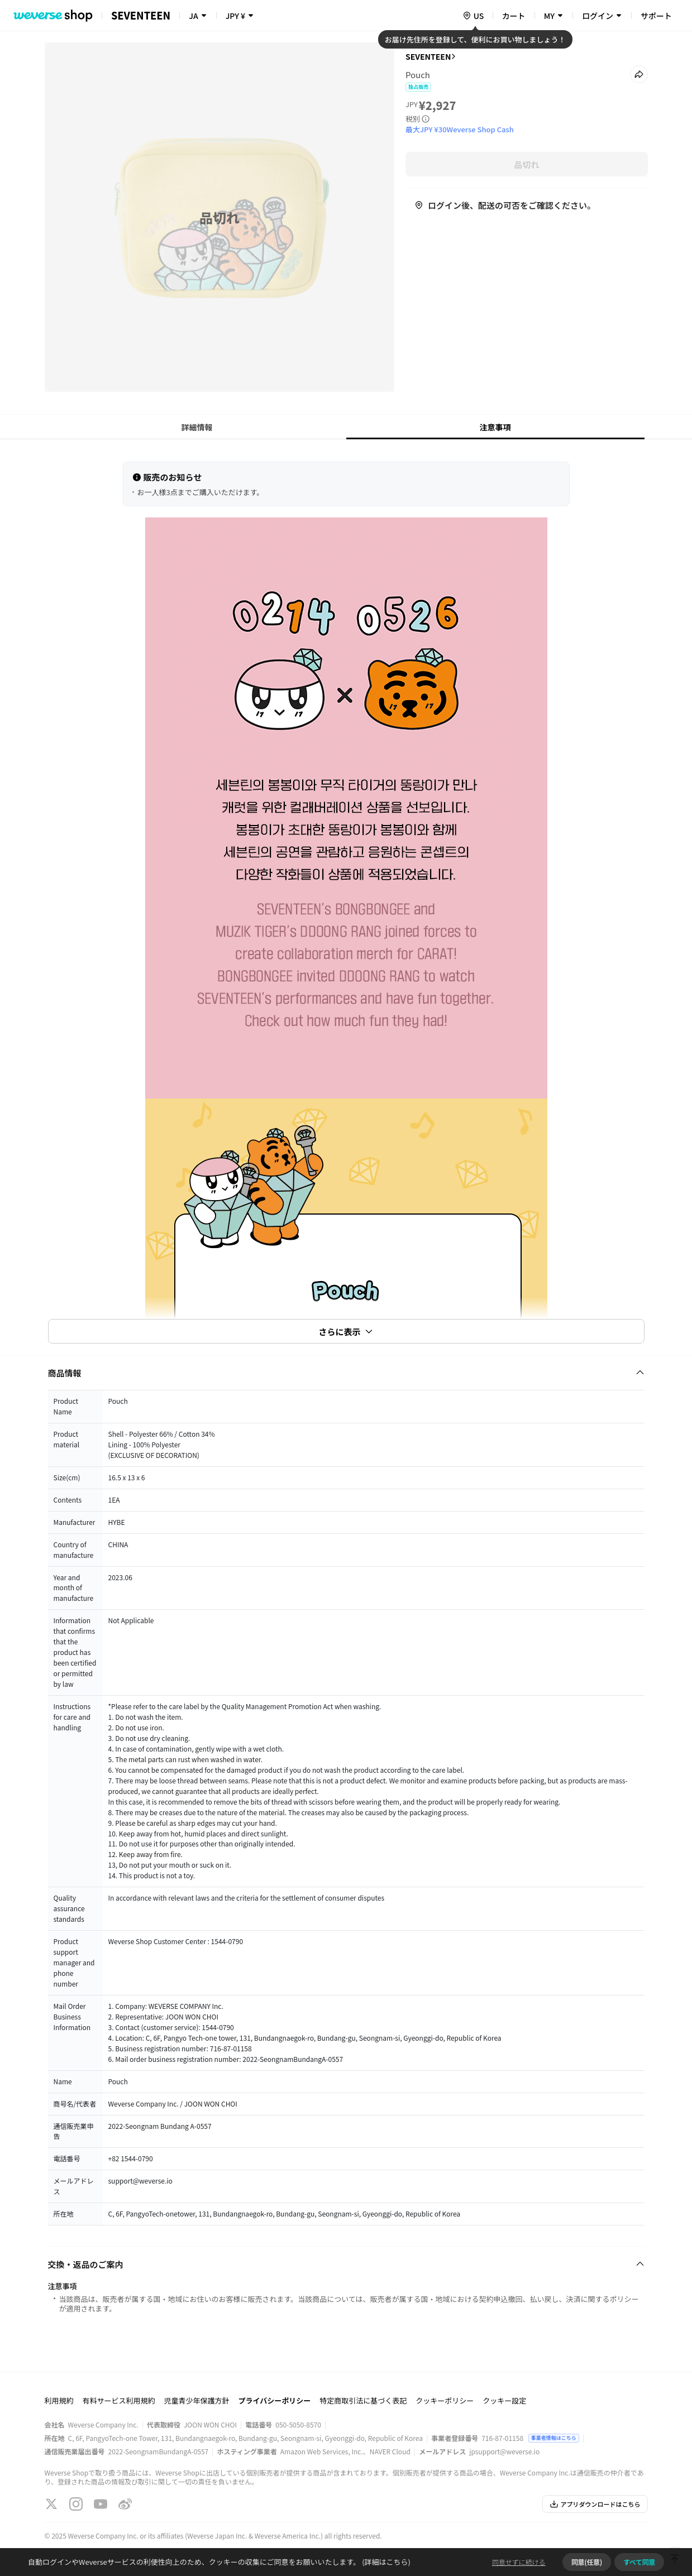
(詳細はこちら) (385, 2561)
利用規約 (59, 2400)
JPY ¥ (235, 15)
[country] (473, 16)
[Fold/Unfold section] (346, 1372)
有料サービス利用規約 (119, 2400)
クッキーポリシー (445, 2400)
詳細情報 (197, 427)
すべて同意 (639, 2562)
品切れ (526, 164)
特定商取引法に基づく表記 (363, 2400)
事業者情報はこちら (553, 2437)
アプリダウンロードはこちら (595, 2504)
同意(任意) (586, 2562)
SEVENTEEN (428, 56)
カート (514, 15)
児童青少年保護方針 (197, 2400)
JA (193, 15)
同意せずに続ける (519, 2562)
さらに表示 (345, 1331)
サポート (656, 15)
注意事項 (495, 427)
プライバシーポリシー (274, 2400)
